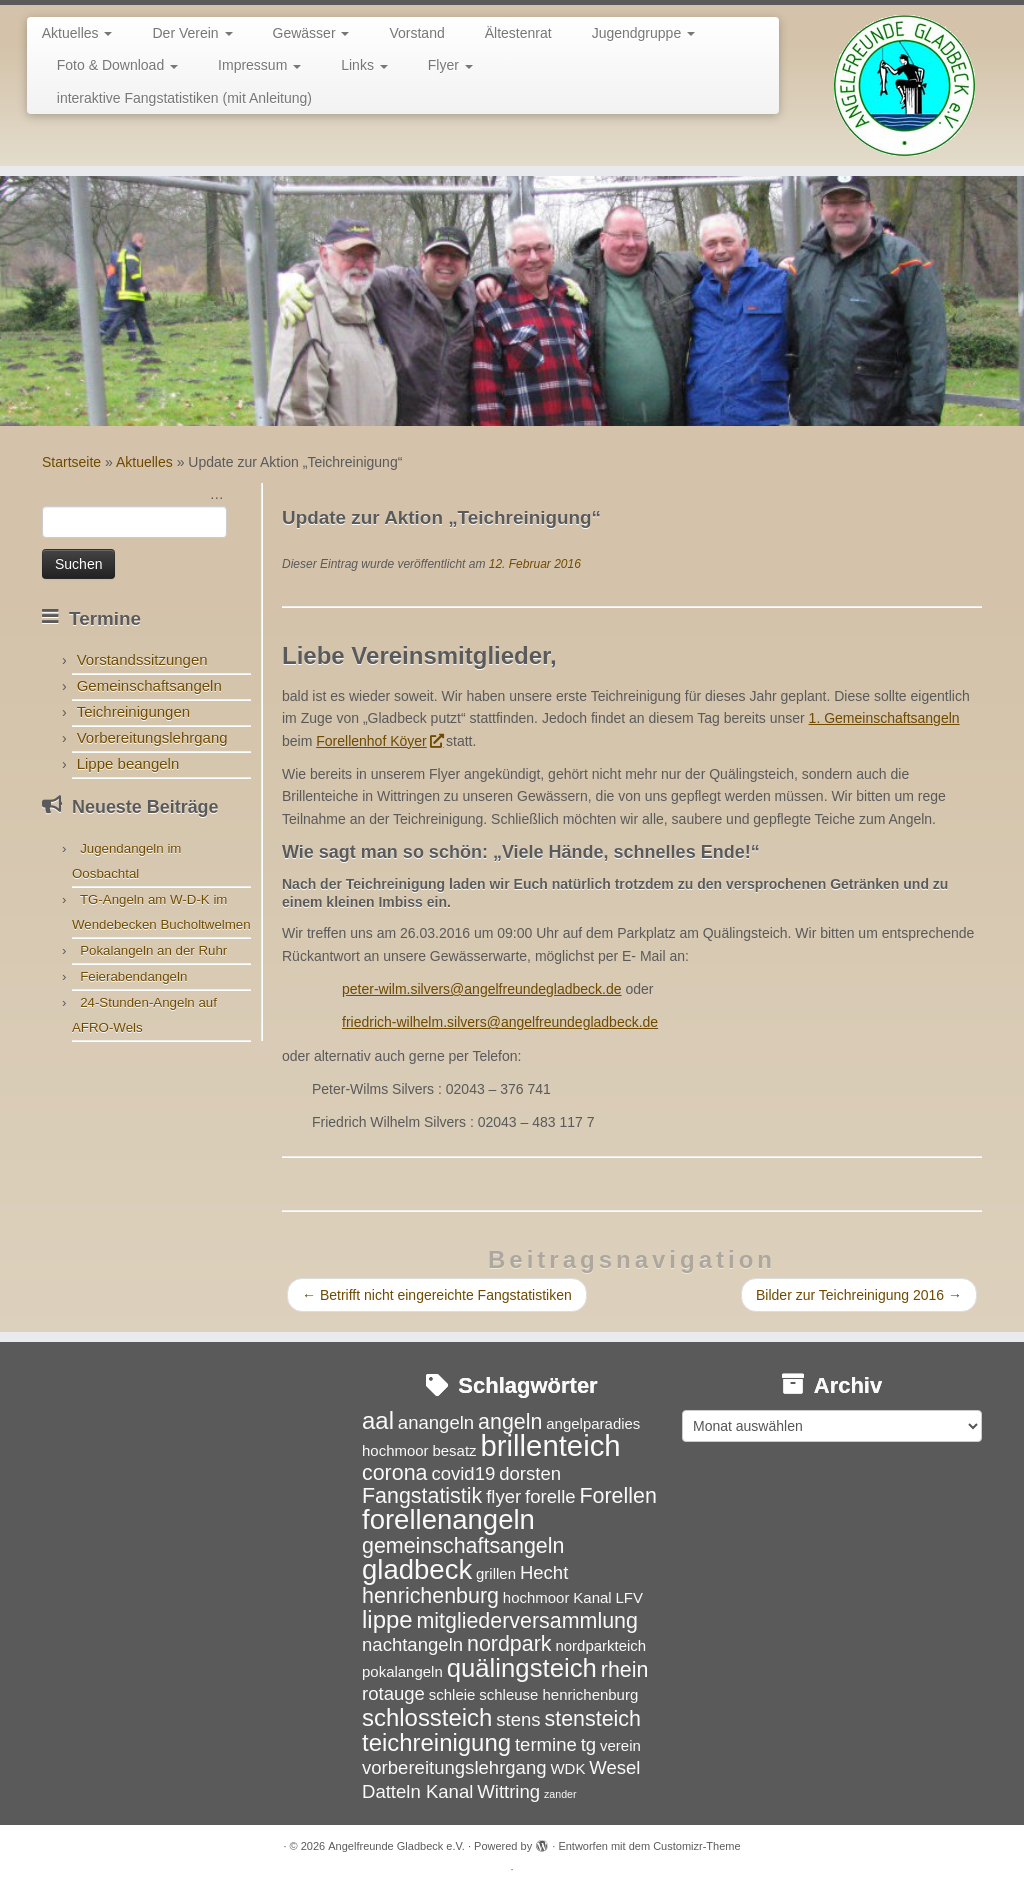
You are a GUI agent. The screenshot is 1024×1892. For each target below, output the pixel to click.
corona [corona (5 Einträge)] (395, 1473)
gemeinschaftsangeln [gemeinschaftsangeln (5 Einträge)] (463, 1546)
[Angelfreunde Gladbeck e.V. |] (904, 85)
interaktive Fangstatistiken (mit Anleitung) (184, 98)
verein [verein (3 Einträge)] (620, 1745)
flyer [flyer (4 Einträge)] (503, 1496)
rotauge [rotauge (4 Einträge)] (393, 1693)
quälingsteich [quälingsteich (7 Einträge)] (522, 1668)
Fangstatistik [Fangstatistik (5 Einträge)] (422, 1496)
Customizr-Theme (696, 1846)
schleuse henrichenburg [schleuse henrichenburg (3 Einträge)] (558, 1694)
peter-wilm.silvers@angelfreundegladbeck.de (482, 989)
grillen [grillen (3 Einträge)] (496, 1573)
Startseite (71, 462)
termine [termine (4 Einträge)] (546, 1744)
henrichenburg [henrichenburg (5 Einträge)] (430, 1596)
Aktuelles (77, 33)
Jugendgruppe (643, 33)
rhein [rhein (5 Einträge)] (625, 1670)
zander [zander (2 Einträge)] (560, 1794)
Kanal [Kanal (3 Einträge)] (592, 1597)
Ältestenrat (518, 33)
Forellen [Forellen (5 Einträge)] (617, 1496)
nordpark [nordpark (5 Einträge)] (509, 1644)
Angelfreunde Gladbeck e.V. (396, 1846)
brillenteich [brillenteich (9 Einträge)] (550, 1445)
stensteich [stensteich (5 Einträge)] (593, 1719)
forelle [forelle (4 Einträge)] (550, 1496)
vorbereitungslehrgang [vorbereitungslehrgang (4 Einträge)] (454, 1767)
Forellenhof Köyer (379, 741)
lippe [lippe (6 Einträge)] (387, 1619)
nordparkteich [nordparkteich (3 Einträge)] (600, 1645)
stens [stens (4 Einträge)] (518, 1719)
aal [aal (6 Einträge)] (378, 1420)
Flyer (450, 65)
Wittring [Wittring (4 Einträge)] (508, 1791)
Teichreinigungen (133, 711)
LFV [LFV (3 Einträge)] (629, 1597)
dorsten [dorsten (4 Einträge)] (530, 1473)
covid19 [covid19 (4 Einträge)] (463, 1473)
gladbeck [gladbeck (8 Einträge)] (417, 1569)
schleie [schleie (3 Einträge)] (452, 1694)
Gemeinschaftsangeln (149, 685)
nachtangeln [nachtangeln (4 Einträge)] (412, 1644)
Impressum (259, 65)
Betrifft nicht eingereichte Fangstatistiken (437, 1295)
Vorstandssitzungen (142, 659)
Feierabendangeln (133, 976)
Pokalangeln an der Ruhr (153, 950)
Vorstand (416, 33)
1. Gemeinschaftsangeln (884, 718)
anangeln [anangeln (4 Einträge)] (436, 1422)
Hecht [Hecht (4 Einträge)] (544, 1572)
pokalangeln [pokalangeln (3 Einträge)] (402, 1671)
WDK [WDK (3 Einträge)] (567, 1768)
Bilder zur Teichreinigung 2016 (859, 1295)
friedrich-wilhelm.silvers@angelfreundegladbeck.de (500, 1022)
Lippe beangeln (128, 763)
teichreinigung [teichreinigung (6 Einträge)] (436, 1742)
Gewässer (311, 33)
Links (364, 65)
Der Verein (192, 33)
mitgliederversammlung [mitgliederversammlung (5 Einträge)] (526, 1621)
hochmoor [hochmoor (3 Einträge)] (536, 1597)
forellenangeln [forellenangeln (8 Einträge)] (448, 1519)
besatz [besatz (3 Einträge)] (454, 1450)
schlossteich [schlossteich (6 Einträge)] (427, 1717)
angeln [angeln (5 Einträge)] (510, 1422)
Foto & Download (117, 65)
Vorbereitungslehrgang (152, 737)
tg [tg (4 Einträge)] (588, 1744)
